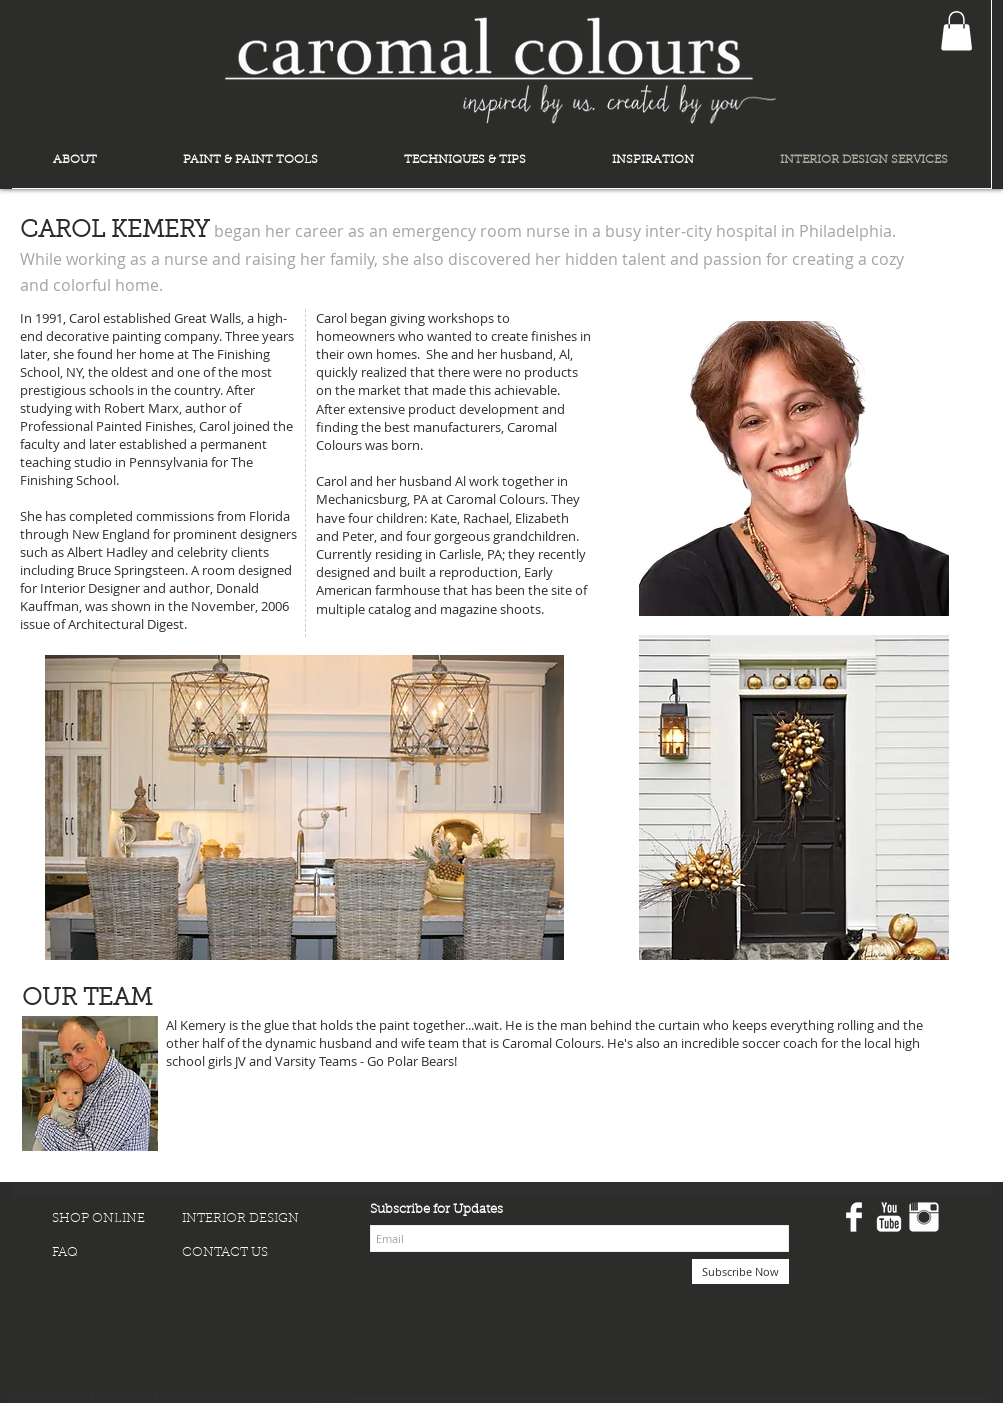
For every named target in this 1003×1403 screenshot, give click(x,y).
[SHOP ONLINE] (117, 1219)
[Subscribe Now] (740, 1271)
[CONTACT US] (247, 1253)
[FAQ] (117, 1253)
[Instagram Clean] (924, 1217)
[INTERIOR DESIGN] (247, 1219)
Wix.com (329, 1395)
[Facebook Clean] (854, 1217)
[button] (956, 30)
